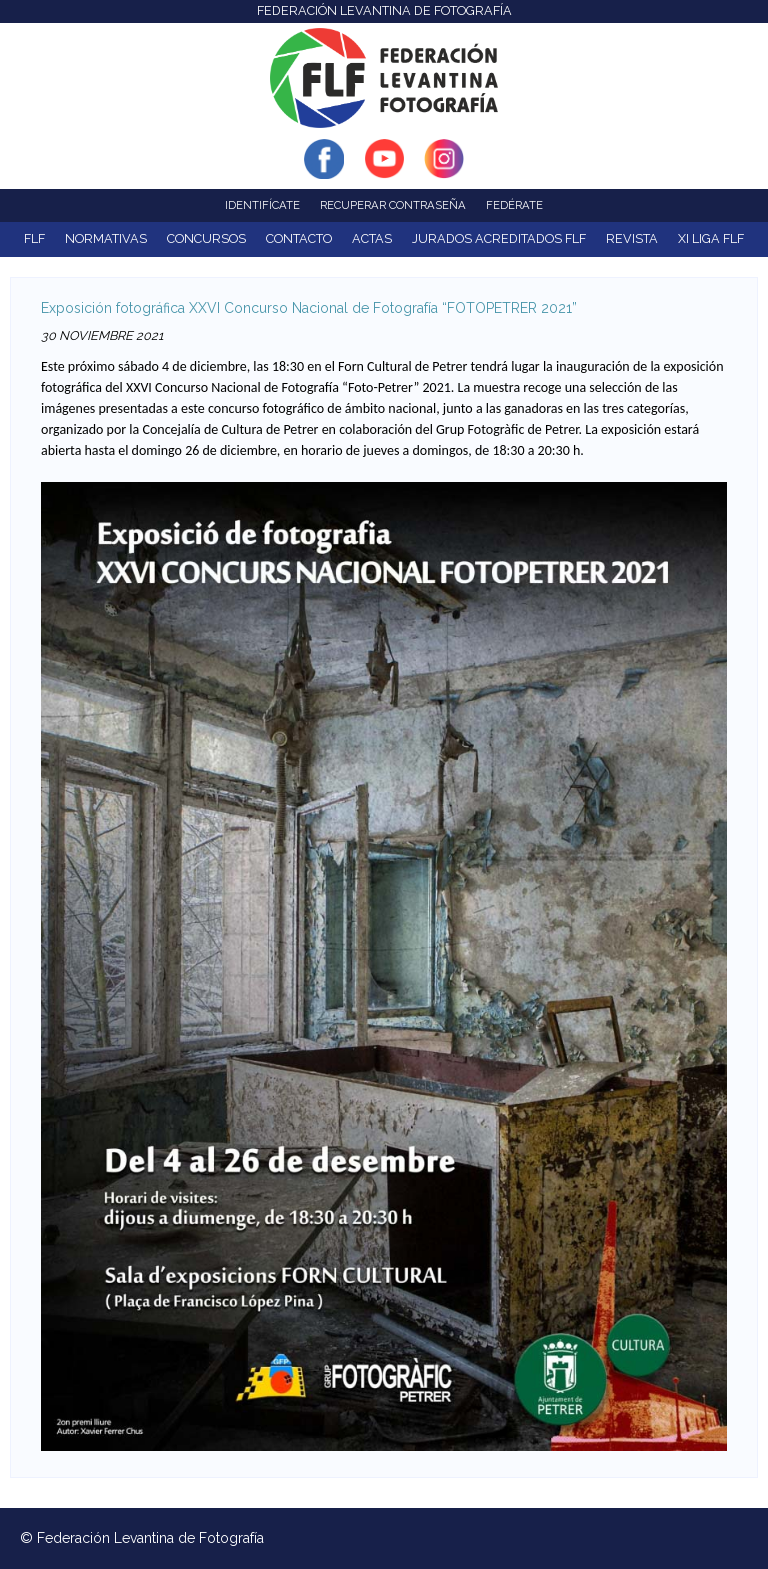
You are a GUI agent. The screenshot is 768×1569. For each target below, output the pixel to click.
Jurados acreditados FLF (499, 238)
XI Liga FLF (711, 238)
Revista (632, 238)
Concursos (206, 238)
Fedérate (514, 205)
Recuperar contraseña (393, 205)
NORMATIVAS (106, 238)
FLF (34, 238)
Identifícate (262, 205)
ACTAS (372, 238)
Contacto (299, 238)
